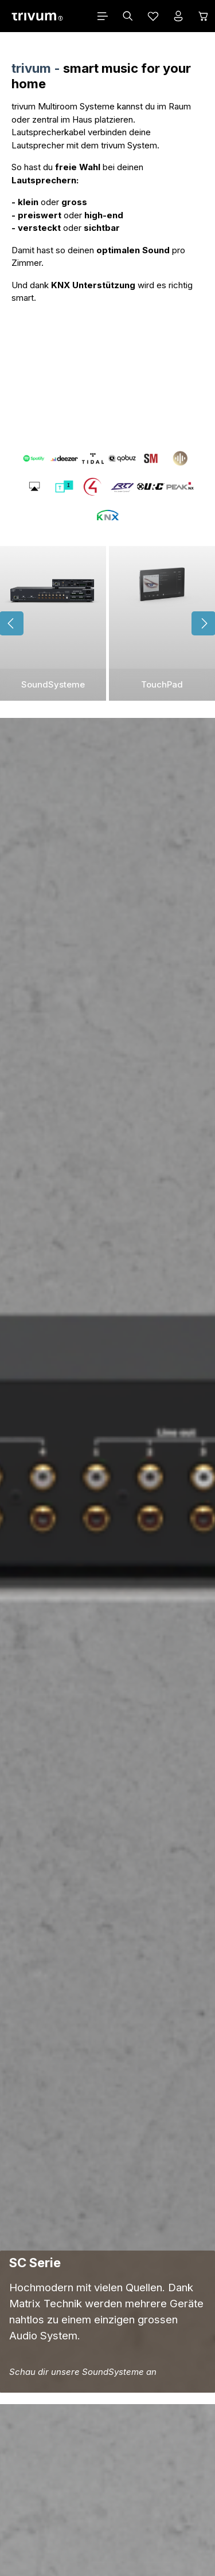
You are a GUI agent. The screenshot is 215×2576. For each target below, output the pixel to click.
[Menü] (102, 16)
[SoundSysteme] (53, 623)
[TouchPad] (162, 623)
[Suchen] (127, 16)
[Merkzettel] (153, 16)
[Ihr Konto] (178, 16)
